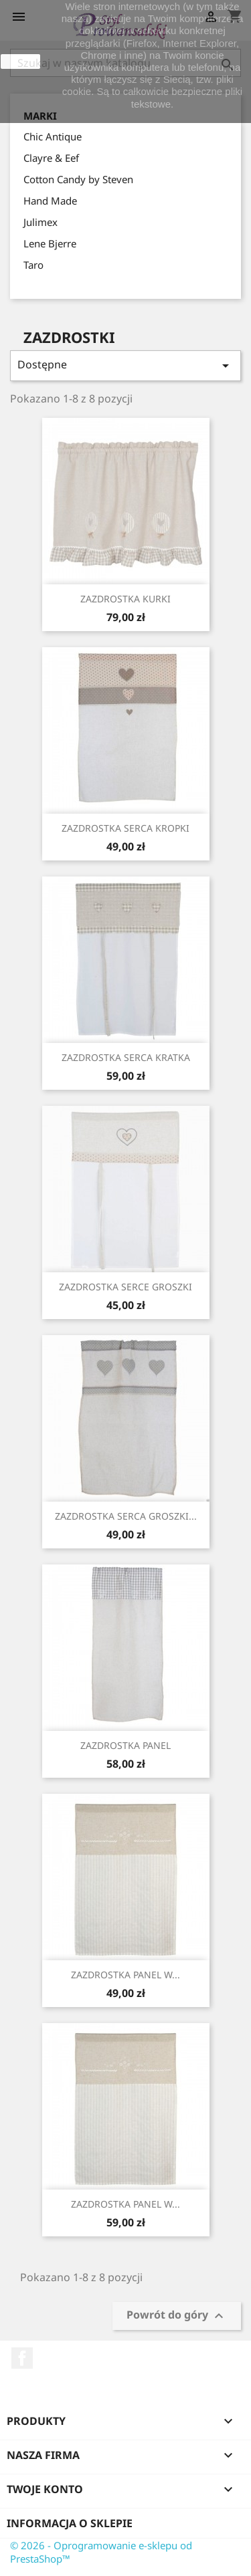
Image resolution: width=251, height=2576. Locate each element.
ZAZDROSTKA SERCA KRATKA (126, 1057)
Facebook (22, 2358)
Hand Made (50, 200)
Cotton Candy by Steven (78, 179)
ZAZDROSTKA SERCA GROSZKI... (126, 1516)
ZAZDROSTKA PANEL (125, 1745)
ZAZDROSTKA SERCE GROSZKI (125, 1286)
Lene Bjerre (49, 243)
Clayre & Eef (51, 157)
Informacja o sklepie (70, 2523)
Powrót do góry (177, 2315)
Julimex (40, 222)
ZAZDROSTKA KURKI (125, 598)
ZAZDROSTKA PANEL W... (125, 1974)
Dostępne (125, 365)
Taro (33, 264)
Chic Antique (52, 136)
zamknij (20, 61)
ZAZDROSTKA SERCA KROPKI (125, 828)
